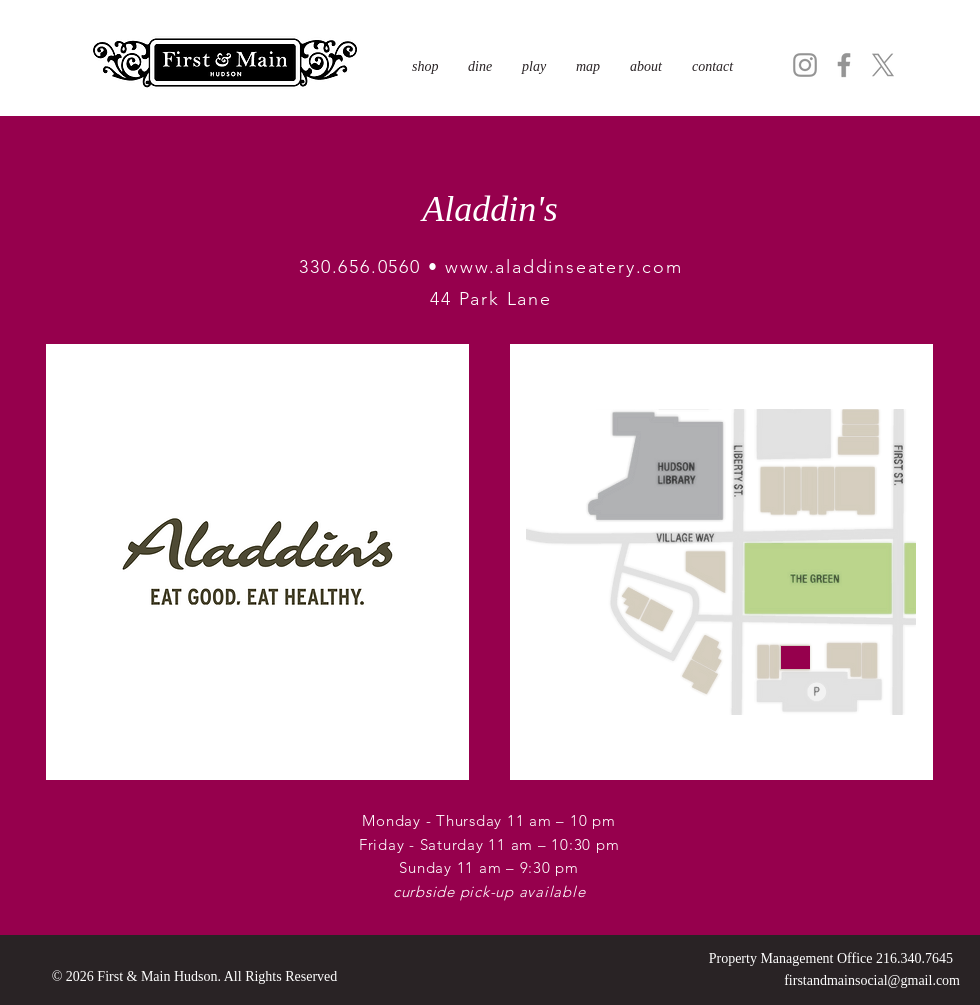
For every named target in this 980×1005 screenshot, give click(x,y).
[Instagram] (805, 65)
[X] (883, 65)
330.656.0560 (360, 267)
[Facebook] (844, 65)
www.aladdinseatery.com (564, 267)
